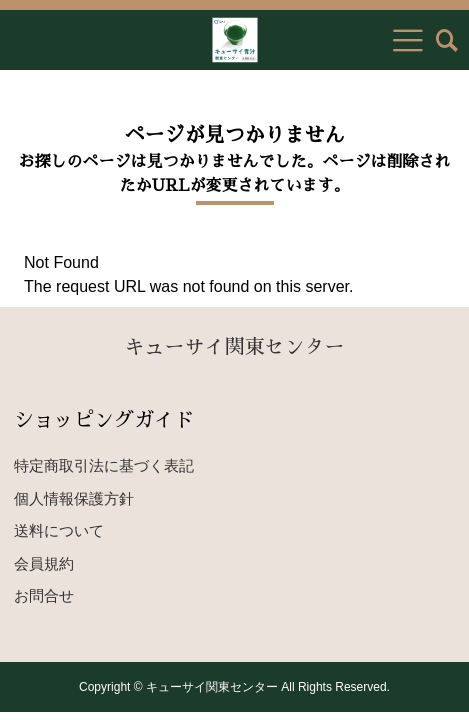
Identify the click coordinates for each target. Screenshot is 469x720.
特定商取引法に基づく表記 (104, 465)
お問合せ (44, 595)
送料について (59, 530)
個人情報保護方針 (74, 498)
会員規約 (44, 563)
